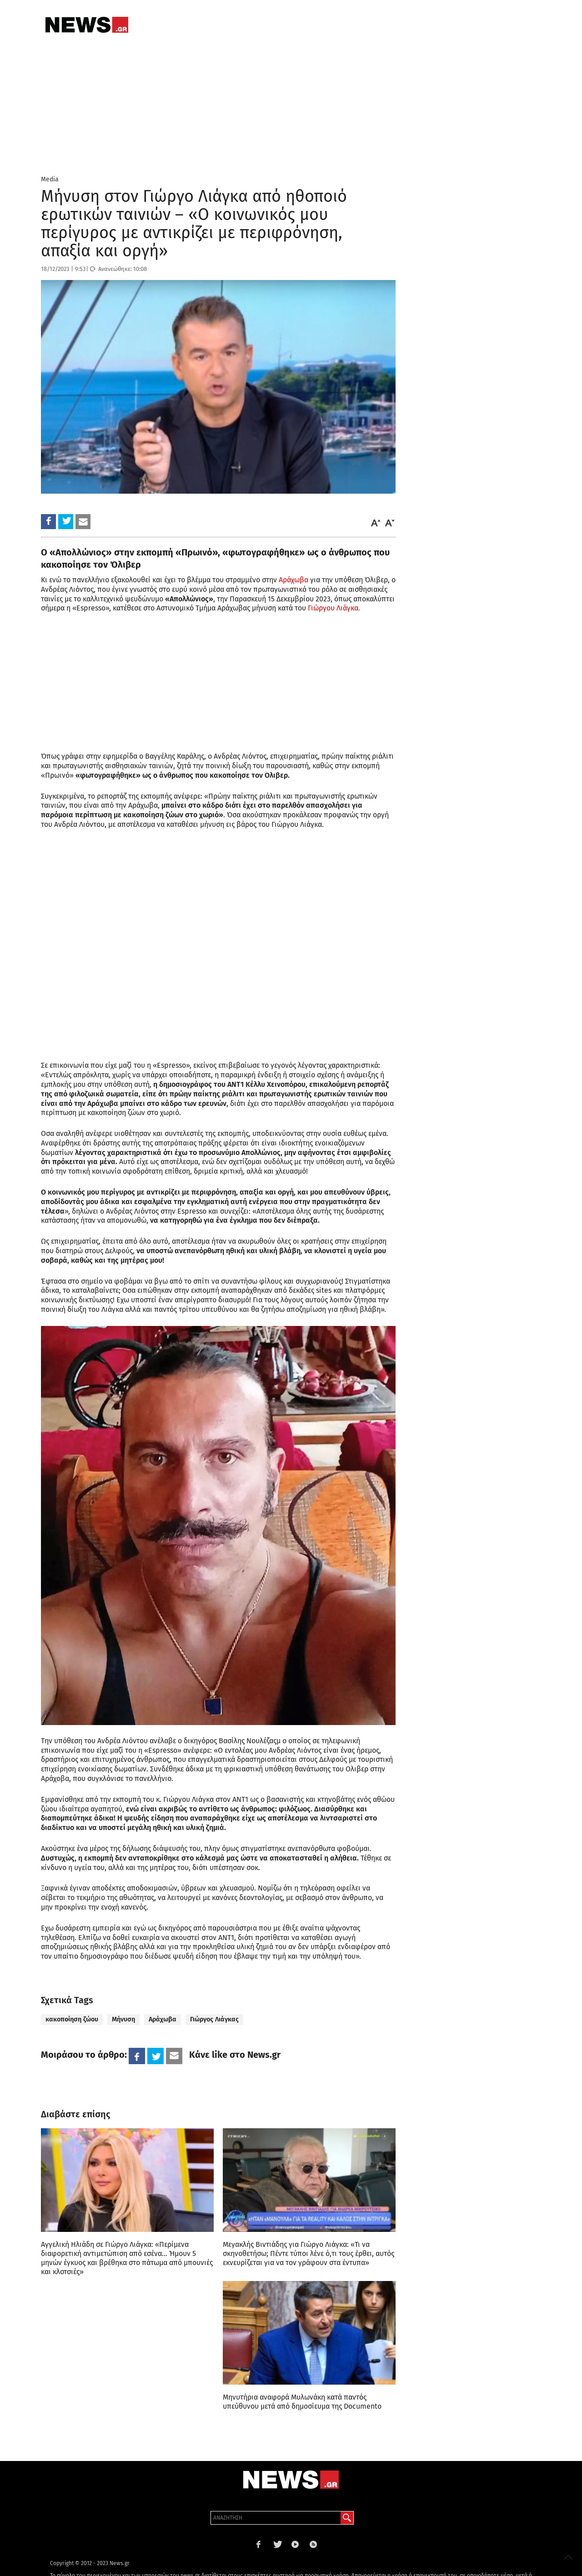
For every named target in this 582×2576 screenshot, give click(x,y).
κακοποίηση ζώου (71, 2019)
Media (50, 179)
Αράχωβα (292, 579)
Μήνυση (123, 2019)
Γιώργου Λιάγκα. (334, 608)
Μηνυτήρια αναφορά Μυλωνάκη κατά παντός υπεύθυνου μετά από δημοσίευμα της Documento (302, 2402)
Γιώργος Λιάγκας (214, 2019)
